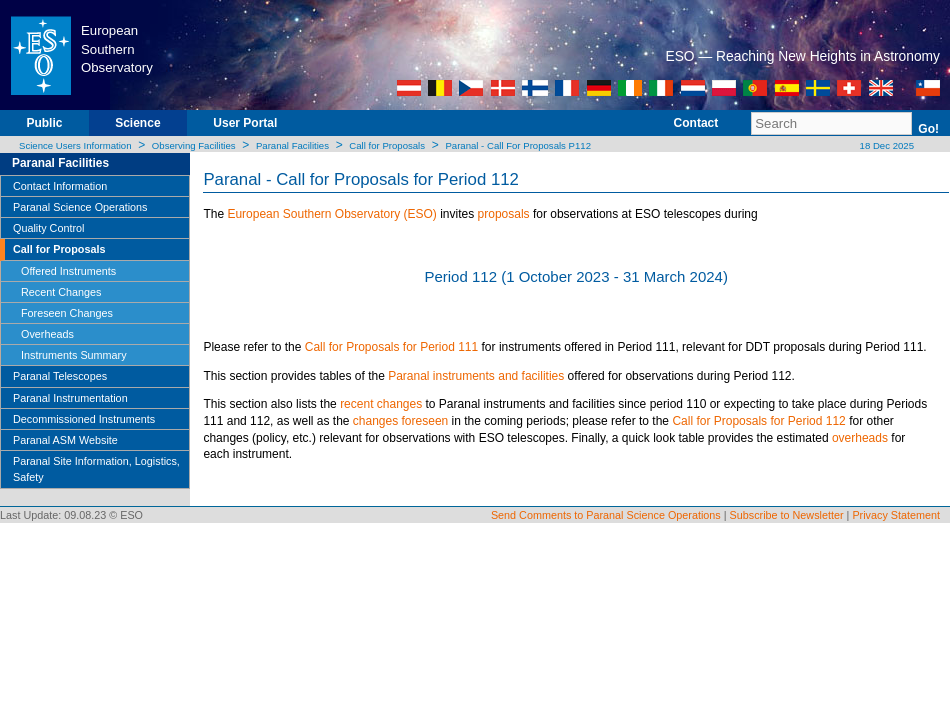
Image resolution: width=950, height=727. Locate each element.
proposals (504, 214)
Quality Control (48, 228)
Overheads (47, 334)
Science (137, 123)
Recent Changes (61, 292)
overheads (860, 438)
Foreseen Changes (67, 313)
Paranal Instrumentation (70, 398)
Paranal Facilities (292, 145)
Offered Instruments (68, 271)
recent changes (381, 404)
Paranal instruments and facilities (476, 376)
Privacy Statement (896, 515)
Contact (696, 123)
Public (44, 123)
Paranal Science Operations (80, 207)
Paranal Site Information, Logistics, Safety (96, 469)
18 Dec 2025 (885, 145)
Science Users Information (75, 145)
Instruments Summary (74, 355)
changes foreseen (400, 421)
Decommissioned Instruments (84, 419)
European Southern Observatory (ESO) (331, 214)
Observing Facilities (194, 145)
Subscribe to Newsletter (787, 515)
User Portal (245, 123)
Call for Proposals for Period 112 (758, 421)
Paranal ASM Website (65, 440)
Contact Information (60, 186)
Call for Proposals (387, 145)
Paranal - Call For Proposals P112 (518, 145)
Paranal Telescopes (60, 376)
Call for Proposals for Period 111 (391, 347)
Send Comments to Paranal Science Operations (606, 515)
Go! (928, 129)
